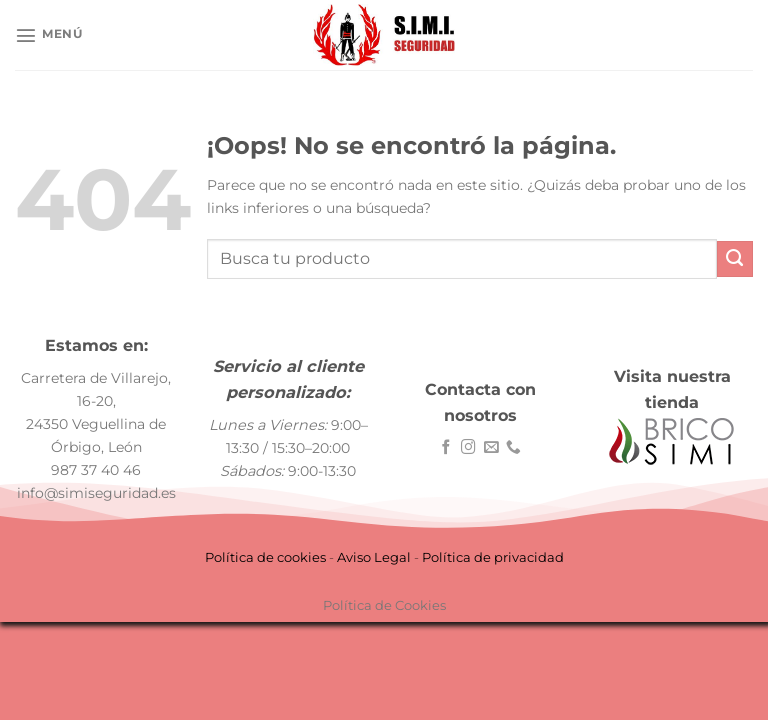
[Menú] (48, 35)
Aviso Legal (374, 557)
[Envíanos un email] (491, 448)
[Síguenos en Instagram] (468, 448)
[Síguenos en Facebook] (446, 448)
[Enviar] (735, 259)
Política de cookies (265, 557)
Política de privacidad (493, 557)
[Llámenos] (513, 448)
